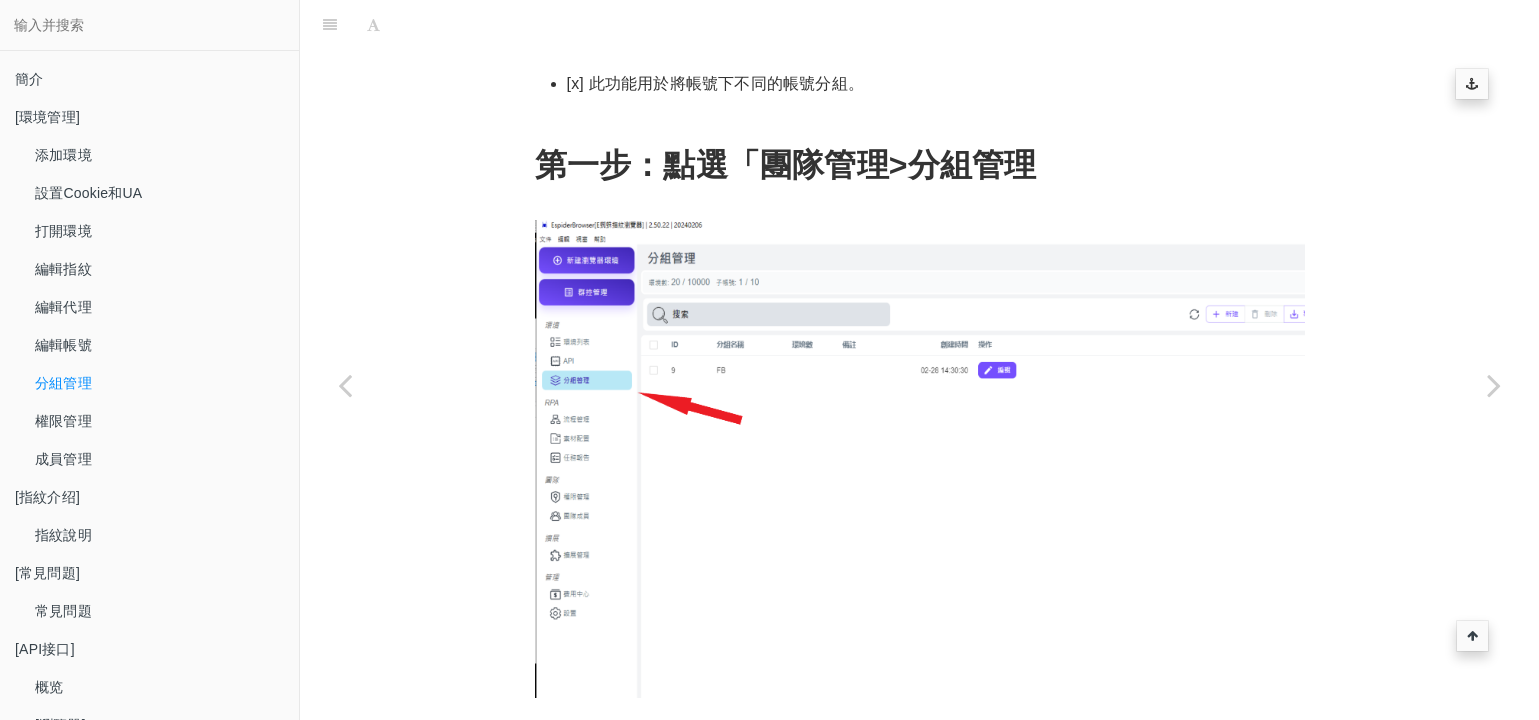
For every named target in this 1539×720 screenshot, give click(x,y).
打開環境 (63, 231)
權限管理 (63, 421)
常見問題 (63, 611)
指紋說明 (63, 535)
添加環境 (63, 155)
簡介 (29, 79)
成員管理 (63, 459)
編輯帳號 (63, 345)
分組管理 (63, 383)
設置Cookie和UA (88, 193)
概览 (49, 687)
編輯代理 (63, 307)
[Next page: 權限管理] (1494, 385)
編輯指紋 (63, 269)
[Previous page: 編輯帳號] (345, 385)
